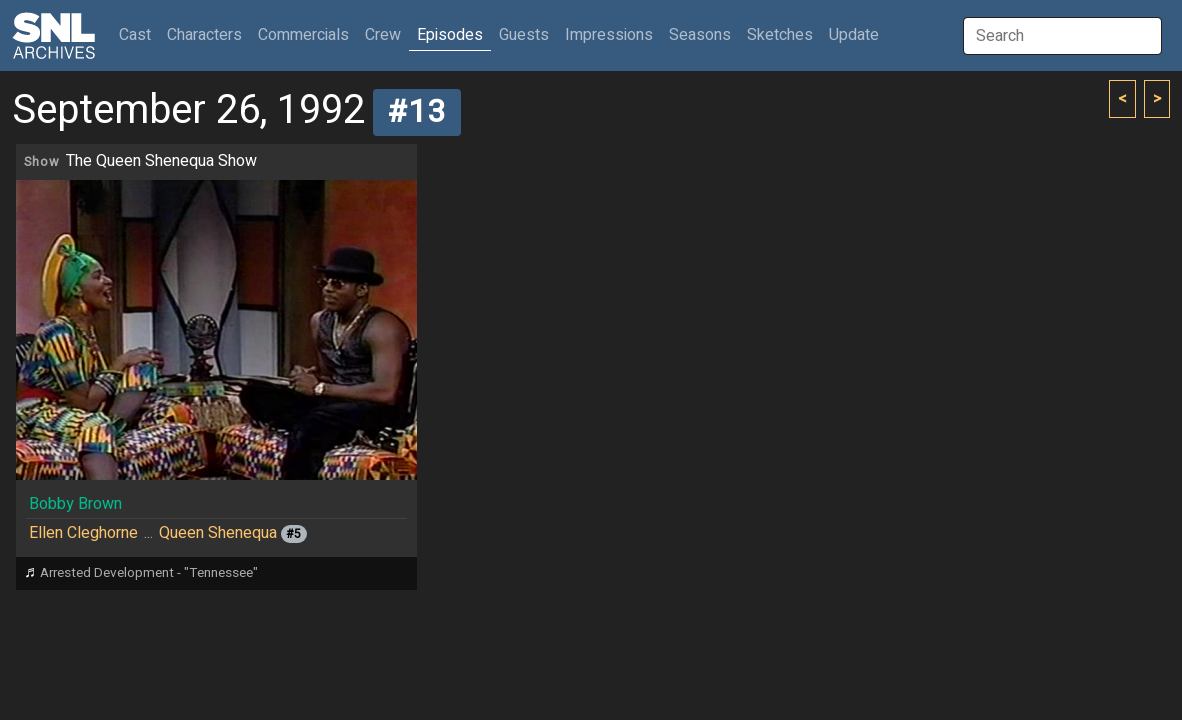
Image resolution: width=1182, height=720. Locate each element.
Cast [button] (139, 34)
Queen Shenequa (218, 533)
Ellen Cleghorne (83, 533)
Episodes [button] (450, 35)
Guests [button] (524, 35)
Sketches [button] (780, 35)
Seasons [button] (700, 35)
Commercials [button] (303, 35)
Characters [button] (204, 35)
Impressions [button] (609, 35)
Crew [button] (383, 35)
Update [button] (854, 35)
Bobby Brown (75, 504)
